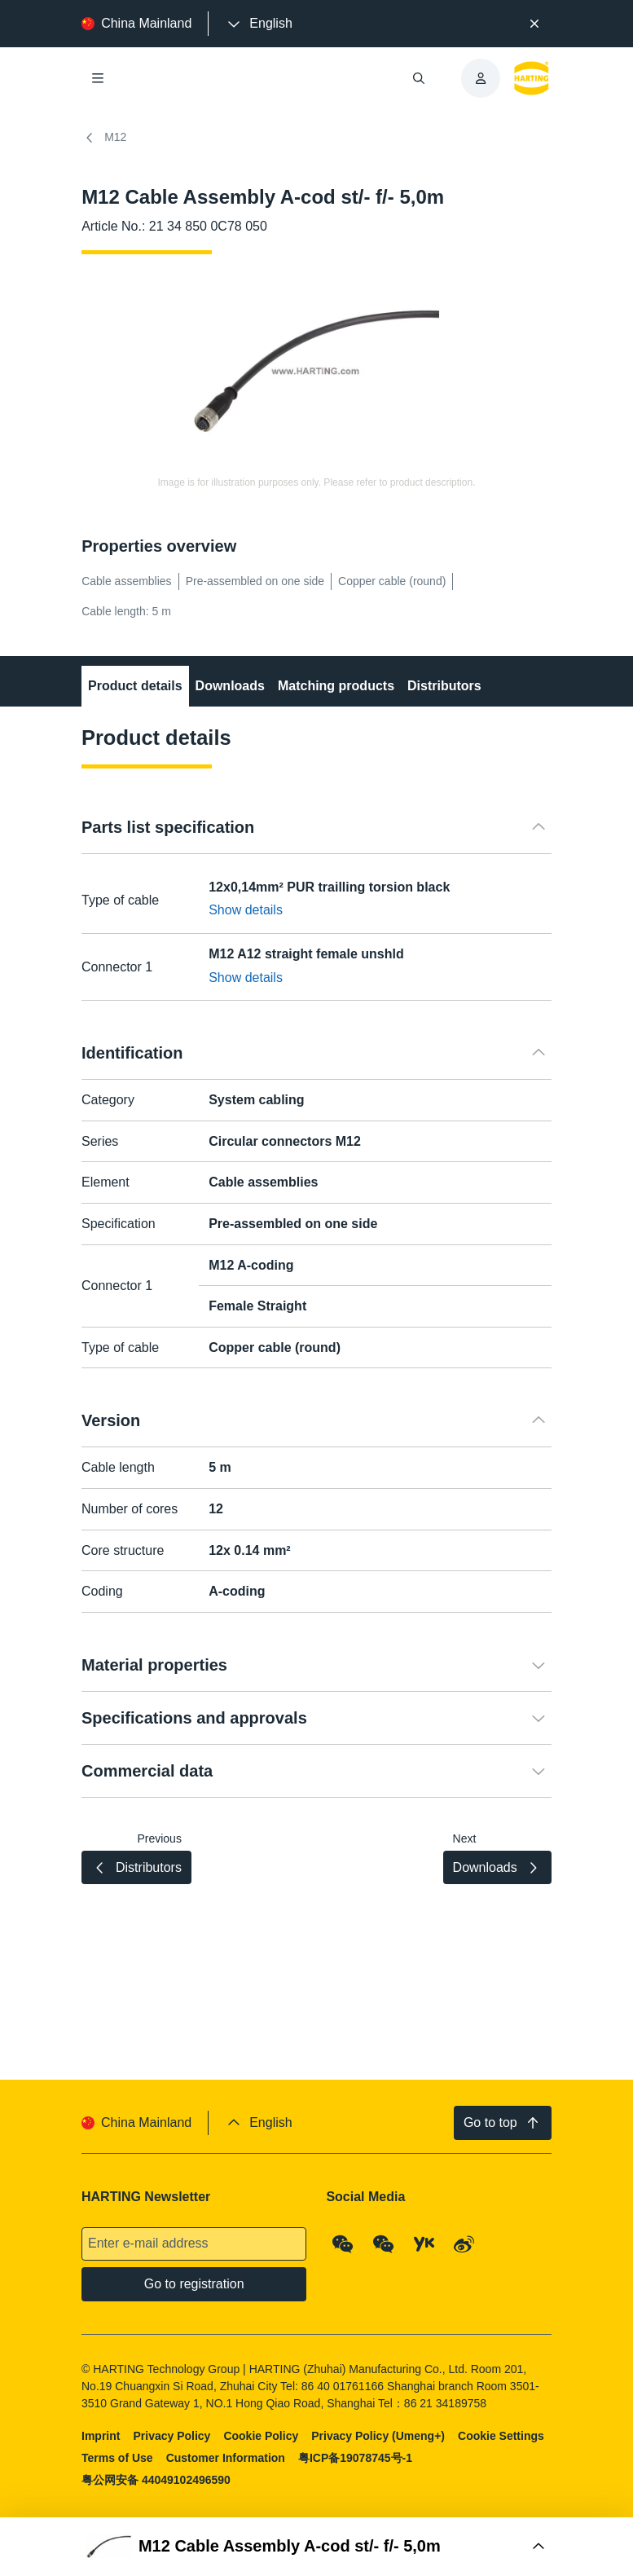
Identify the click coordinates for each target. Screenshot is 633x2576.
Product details (135, 686)
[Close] (534, 24)
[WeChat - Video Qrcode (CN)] (384, 2244)
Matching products (336, 686)
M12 (103, 138)
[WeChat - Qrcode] (344, 2244)
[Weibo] (464, 2244)
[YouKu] (424, 2244)
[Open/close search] (418, 78)
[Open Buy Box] (316, 2546)
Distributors (444, 686)
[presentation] (258, 24)
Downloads (230, 686)
